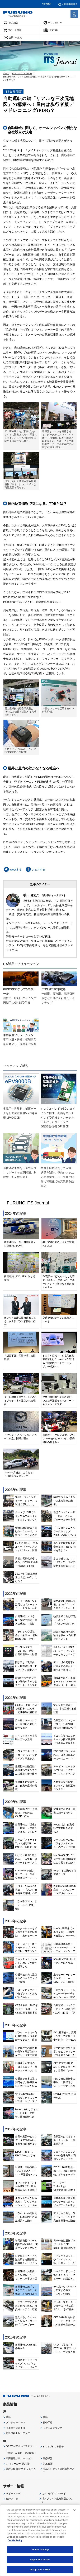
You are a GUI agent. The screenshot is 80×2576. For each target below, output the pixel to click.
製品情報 (13, 22)
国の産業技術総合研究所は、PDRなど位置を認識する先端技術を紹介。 (21, 697)
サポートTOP (13, 2493)
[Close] (74, 2512)
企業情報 (53, 30)
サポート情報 (14, 30)
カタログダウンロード (54, 2493)
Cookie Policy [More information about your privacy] (15, 2542)
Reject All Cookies (40, 2561)
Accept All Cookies (40, 2571)
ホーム (6, 73)
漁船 (45, 2417)
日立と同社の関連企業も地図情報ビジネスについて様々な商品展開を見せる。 (21, 470)
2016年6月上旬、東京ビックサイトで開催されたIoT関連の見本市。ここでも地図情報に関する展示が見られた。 (21, 422)
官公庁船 (48, 2422)
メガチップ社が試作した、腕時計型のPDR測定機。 (21, 736)
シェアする (35, 869)
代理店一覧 (12, 2498)
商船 (8, 2417)
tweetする (12, 869)
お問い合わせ (15, 37)
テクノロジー (55, 22)
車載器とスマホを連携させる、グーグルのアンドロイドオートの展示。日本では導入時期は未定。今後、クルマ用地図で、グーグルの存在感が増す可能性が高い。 (59, 425)
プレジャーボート (15, 2422)
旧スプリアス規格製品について (57, 2500)
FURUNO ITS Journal (22, 73)
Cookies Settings (40, 2551)
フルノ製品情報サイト (26, 2396)
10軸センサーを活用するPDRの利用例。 (59, 696)
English (47, 3)
